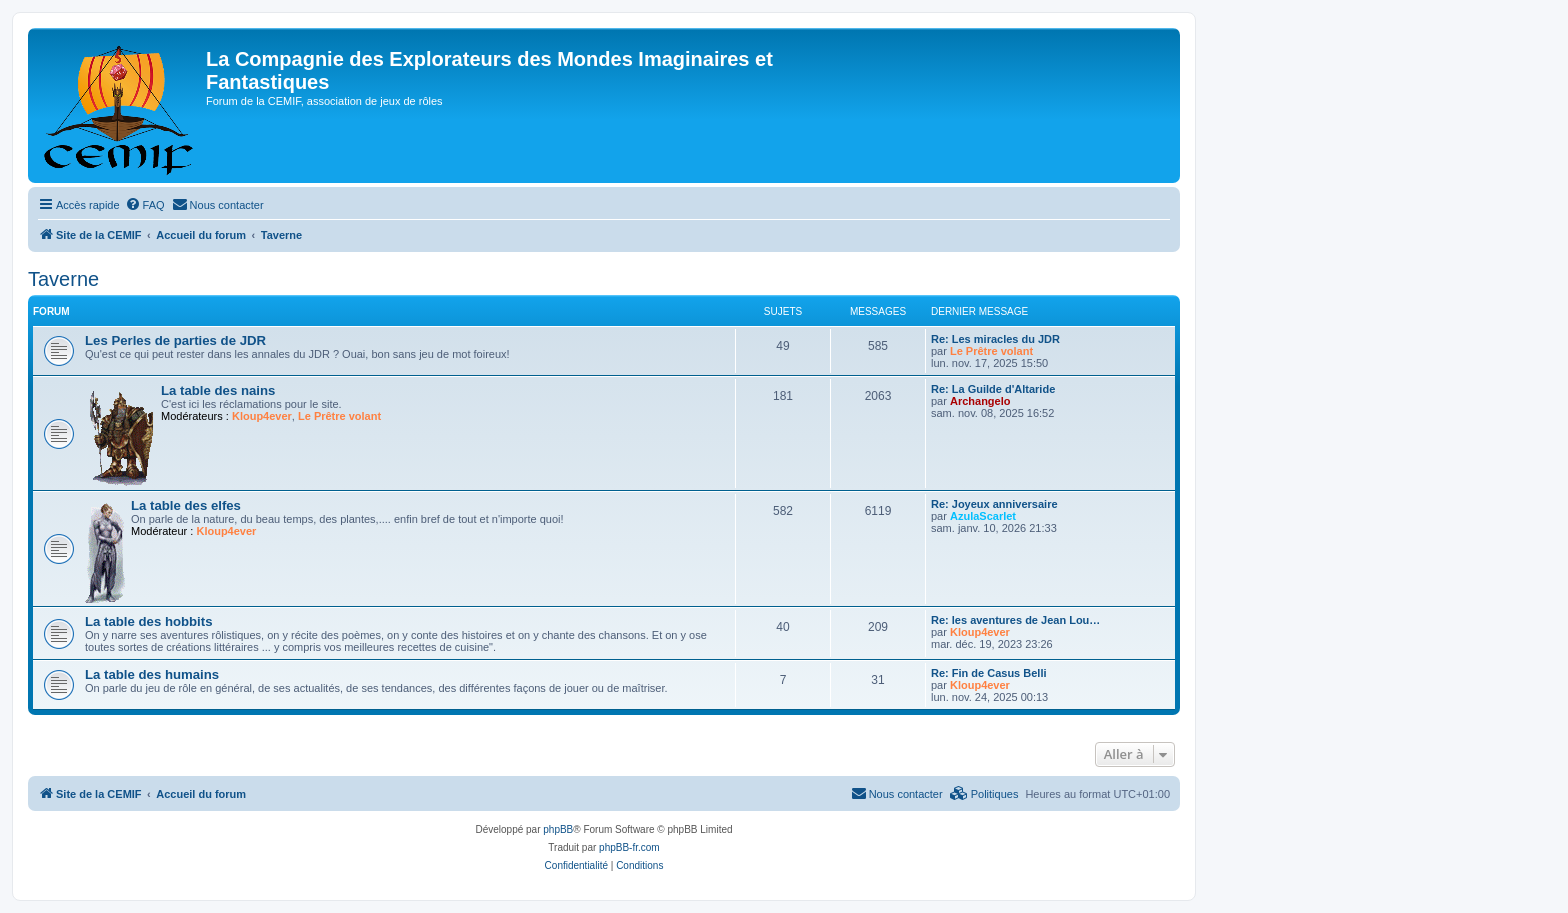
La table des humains (152, 674)
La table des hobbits (149, 621)
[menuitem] (145, 205)
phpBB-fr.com (629, 847)
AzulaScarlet (983, 516)
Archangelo (980, 401)
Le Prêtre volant (991, 351)
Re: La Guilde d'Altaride (993, 389)
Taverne (63, 279)
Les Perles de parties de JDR (175, 340)
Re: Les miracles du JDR (995, 339)
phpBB (558, 829)
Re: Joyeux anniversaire (994, 504)
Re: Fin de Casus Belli (989, 673)
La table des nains (218, 390)
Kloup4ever (262, 416)
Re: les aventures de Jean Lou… (1015, 620)
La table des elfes (186, 505)
